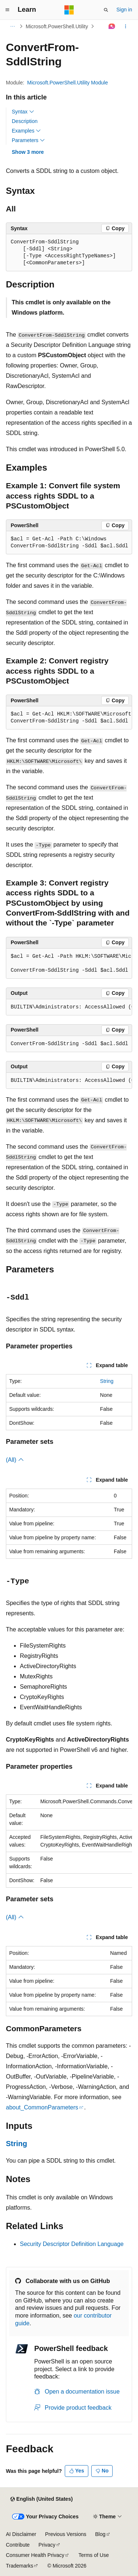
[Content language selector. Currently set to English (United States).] (41, 2499)
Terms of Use (93, 2555)
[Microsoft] (69, 10)
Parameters (28, 140)
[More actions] (125, 26)
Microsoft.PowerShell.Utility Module (67, 83)
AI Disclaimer (21, 2534)
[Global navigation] (7, 10)
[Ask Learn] (112, 26)
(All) (15, 1460)
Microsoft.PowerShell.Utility (57, 26)
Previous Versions (65, 2534)
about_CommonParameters (42, 2107)
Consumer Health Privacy (35, 2555)
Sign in (124, 9)
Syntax (23, 112)
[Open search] (106, 10)
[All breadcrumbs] (12, 26)
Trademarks (19, 2566)
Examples (26, 131)
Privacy (47, 2545)
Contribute (18, 2545)
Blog (100, 2534)
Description (25, 121)
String (107, 1381)
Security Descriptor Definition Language (72, 2244)
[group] (69, 717)
